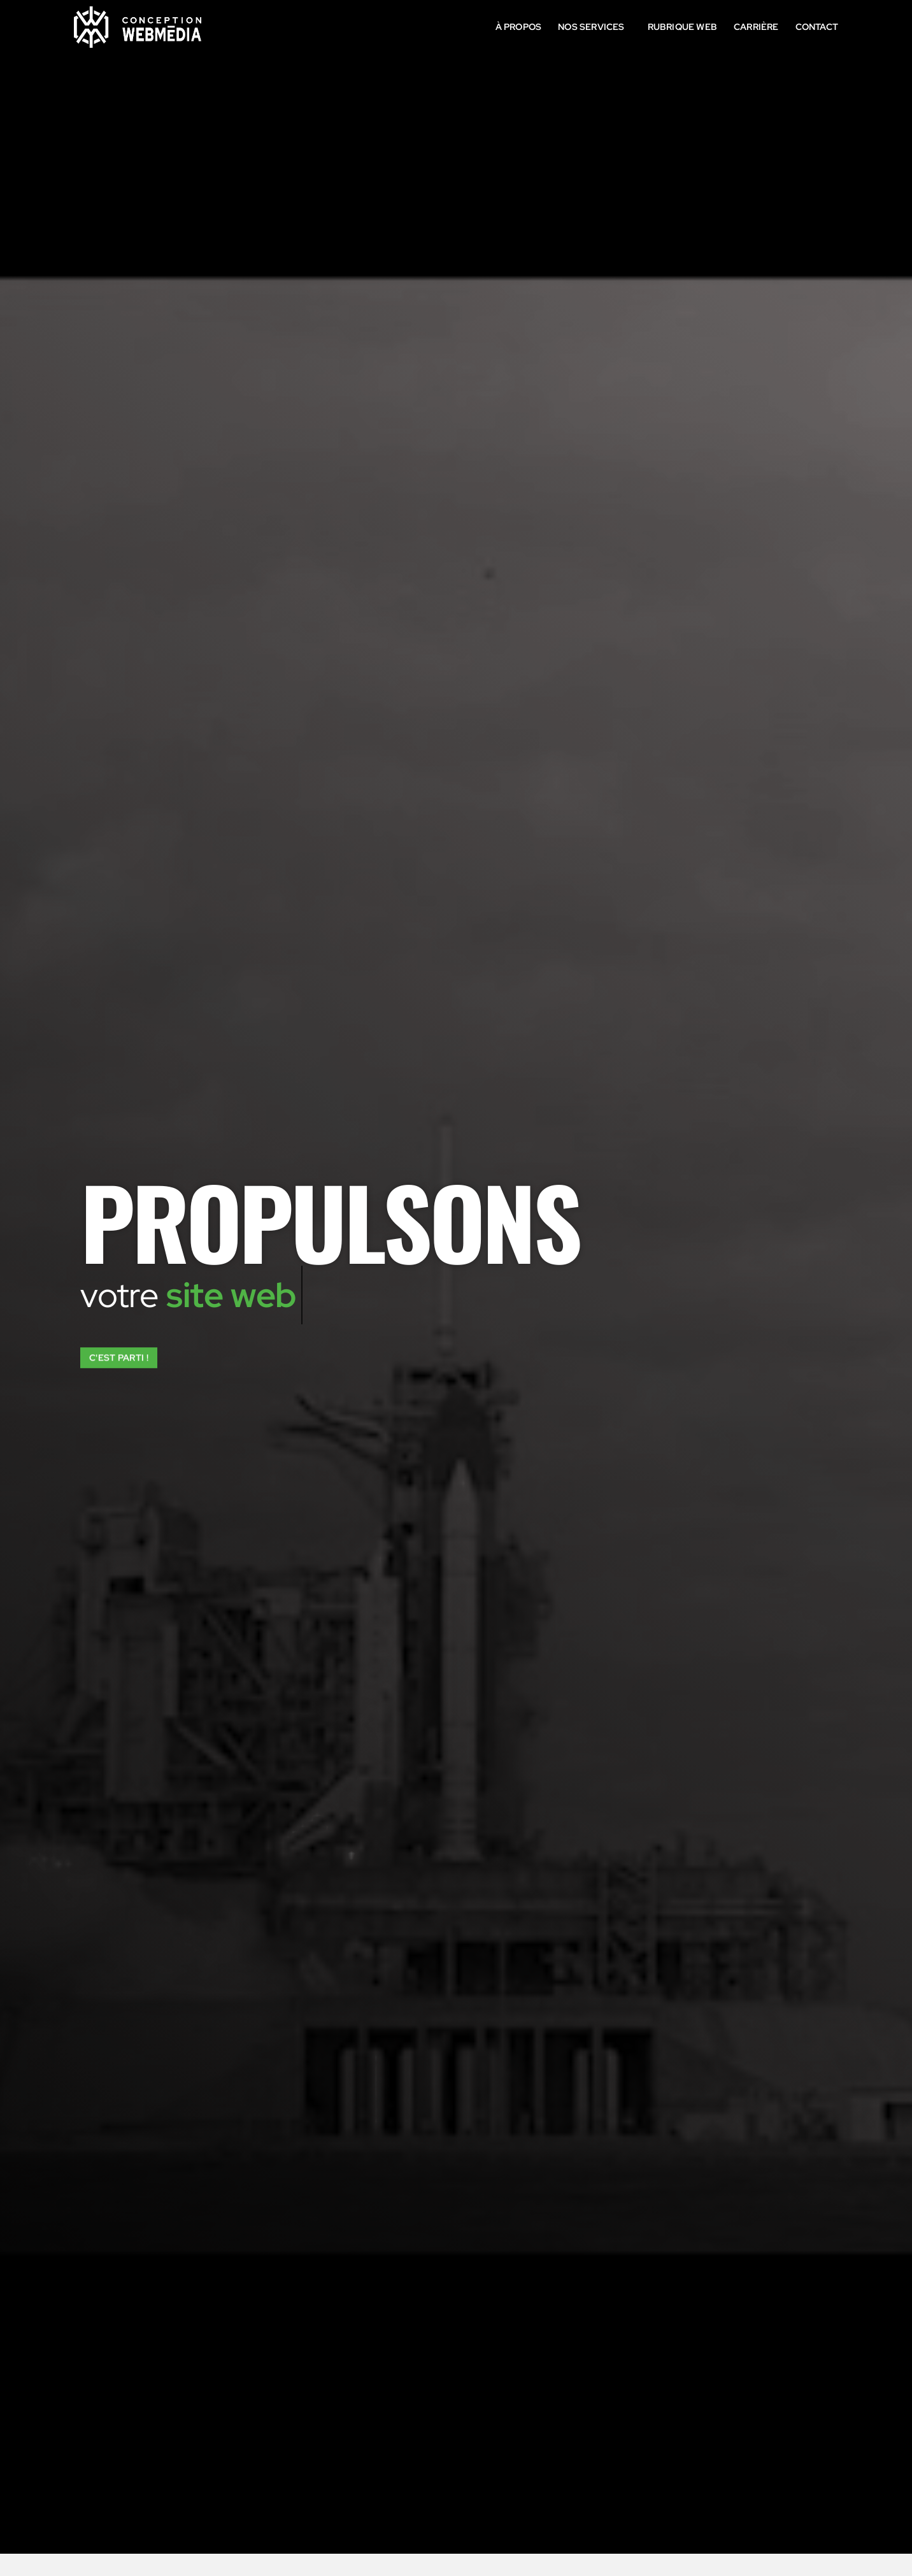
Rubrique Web (682, 26)
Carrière (756, 26)
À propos (518, 26)
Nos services (594, 26)
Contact (816, 26)
